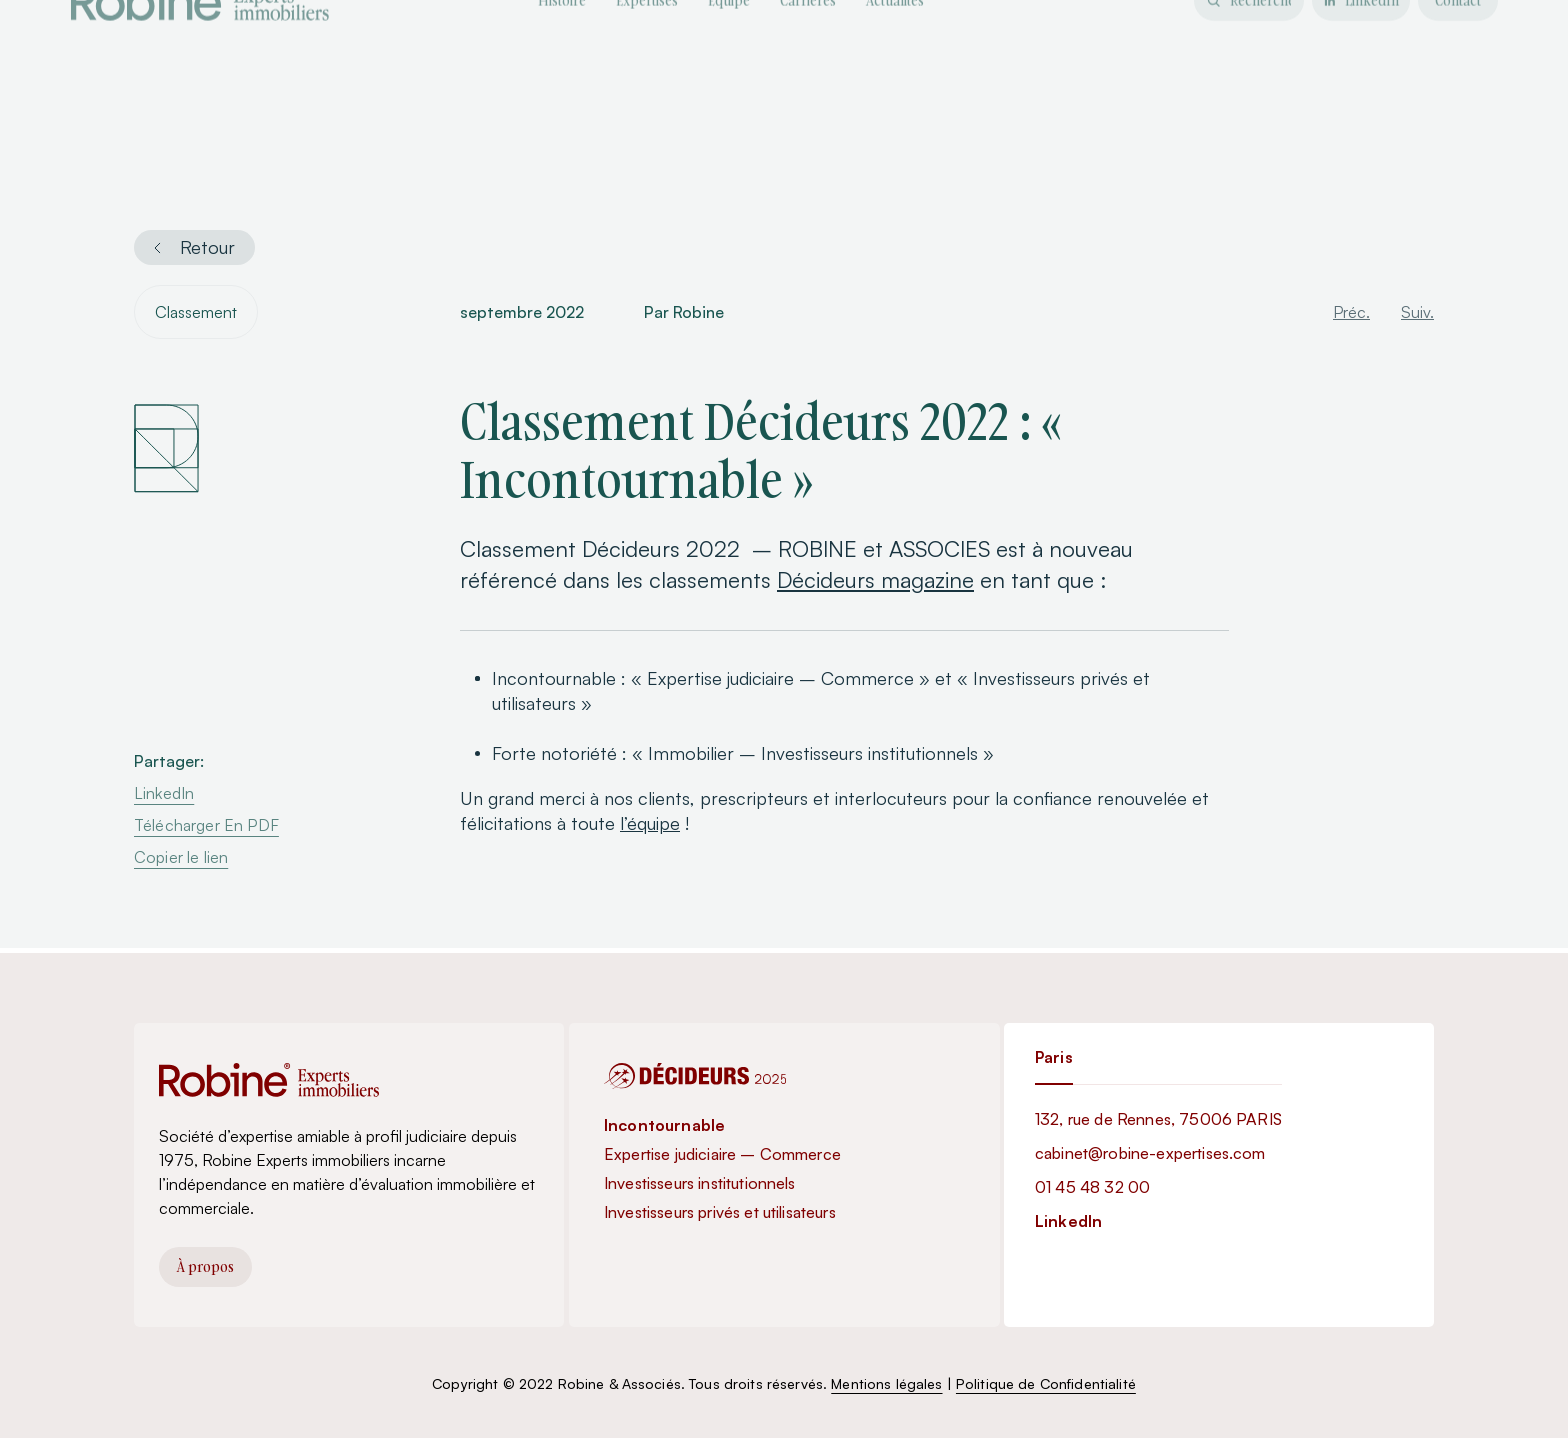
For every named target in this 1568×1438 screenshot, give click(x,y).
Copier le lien (181, 859)
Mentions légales (886, 1383)
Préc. (1351, 314)
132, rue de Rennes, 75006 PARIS (1158, 1119)
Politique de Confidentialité (1046, 1383)
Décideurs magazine (875, 581)
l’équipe (650, 825)
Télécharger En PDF (206, 827)
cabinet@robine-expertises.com (1150, 1153)
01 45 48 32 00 (1092, 1187)
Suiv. (1417, 314)
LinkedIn (164, 795)
